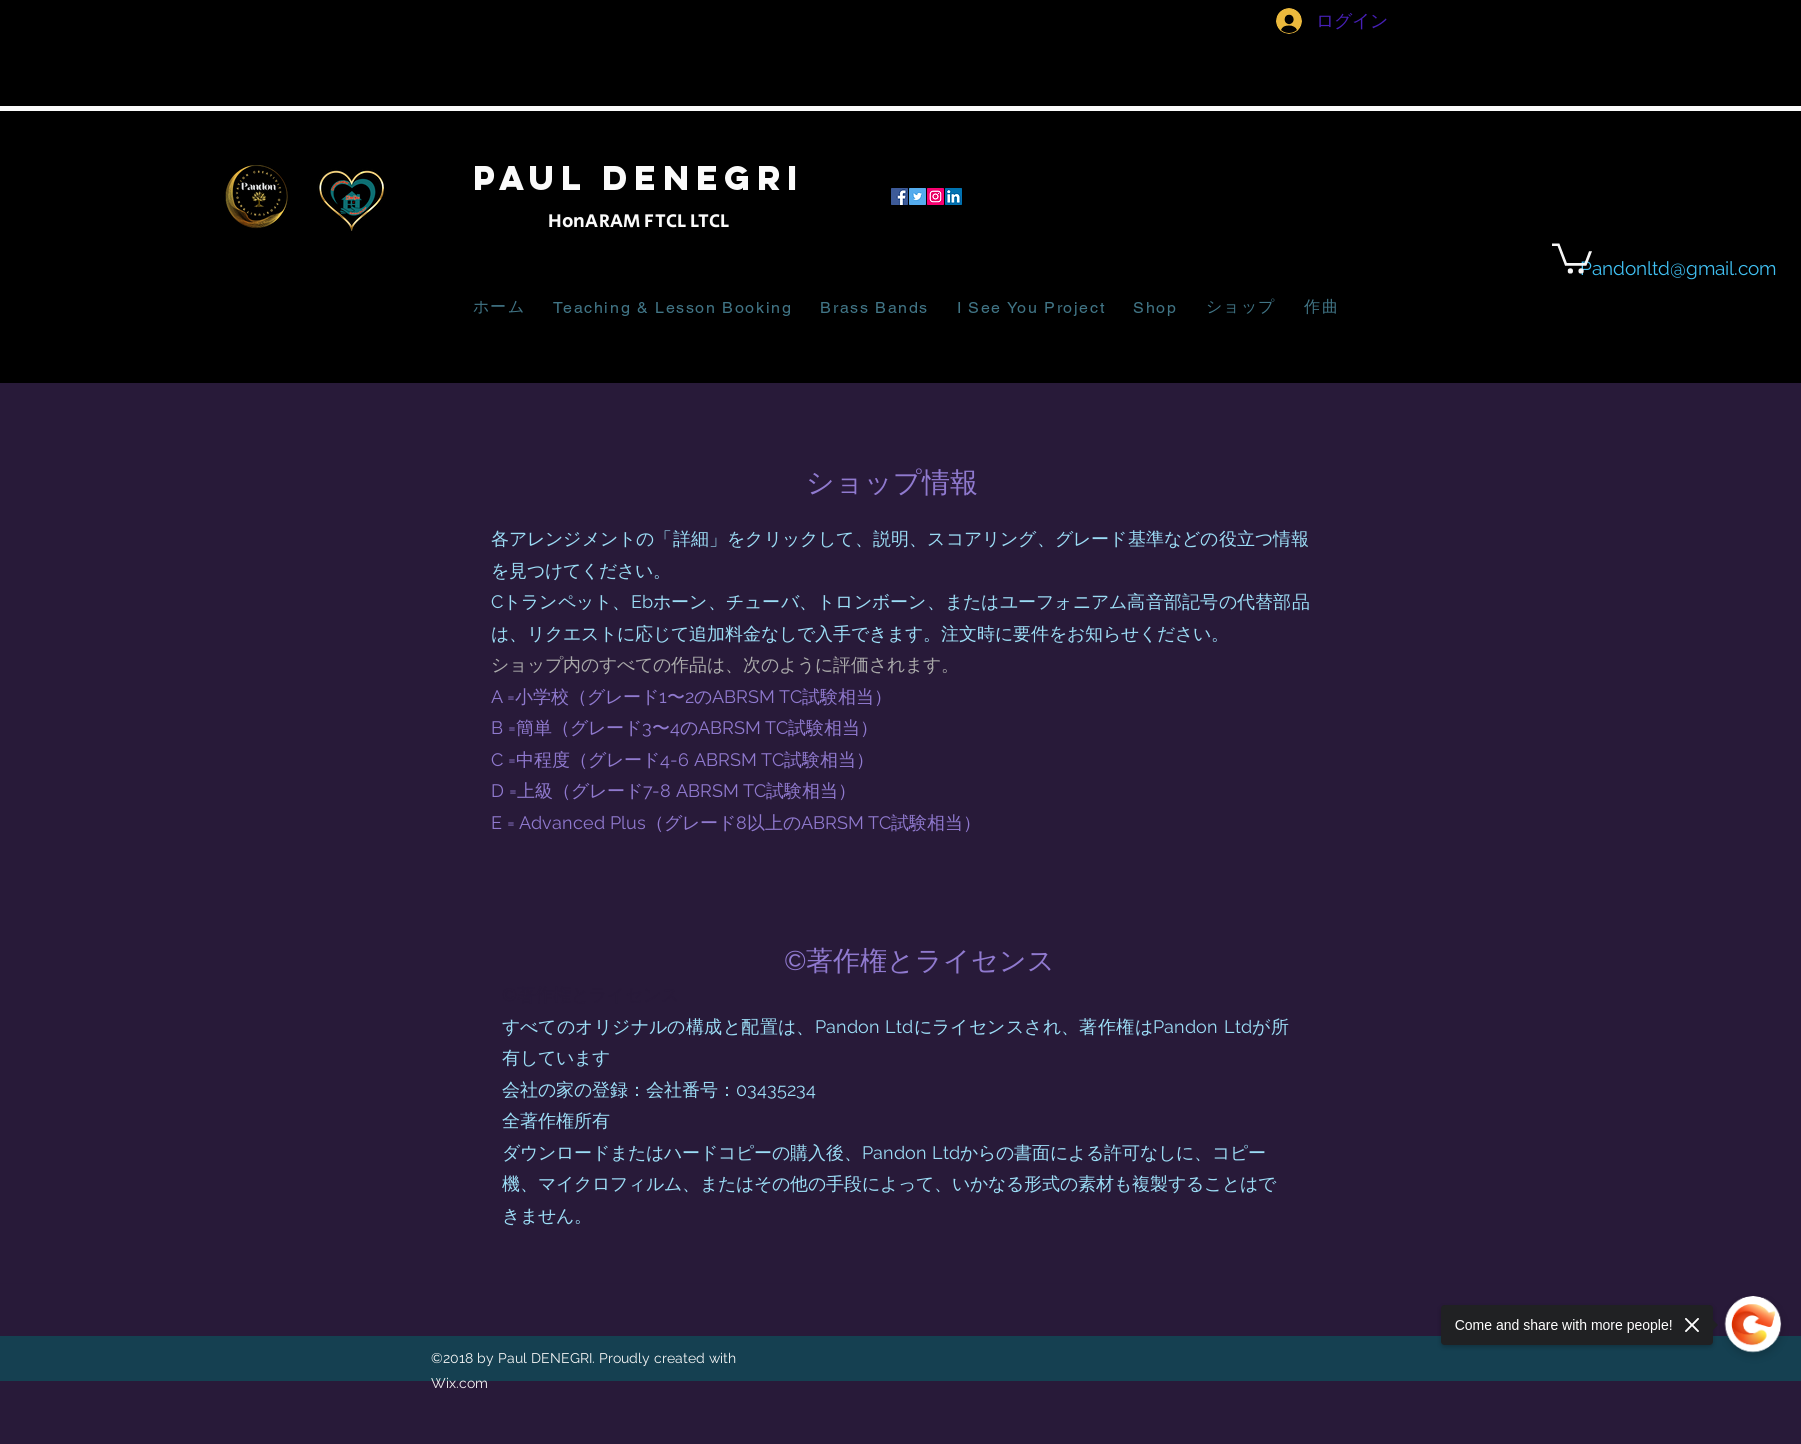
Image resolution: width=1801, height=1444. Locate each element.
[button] (1572, 257)
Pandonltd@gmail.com (1678, 268)
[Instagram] (935, 196)
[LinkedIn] (953, 196)
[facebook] (899, 196)
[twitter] (917, 196)
